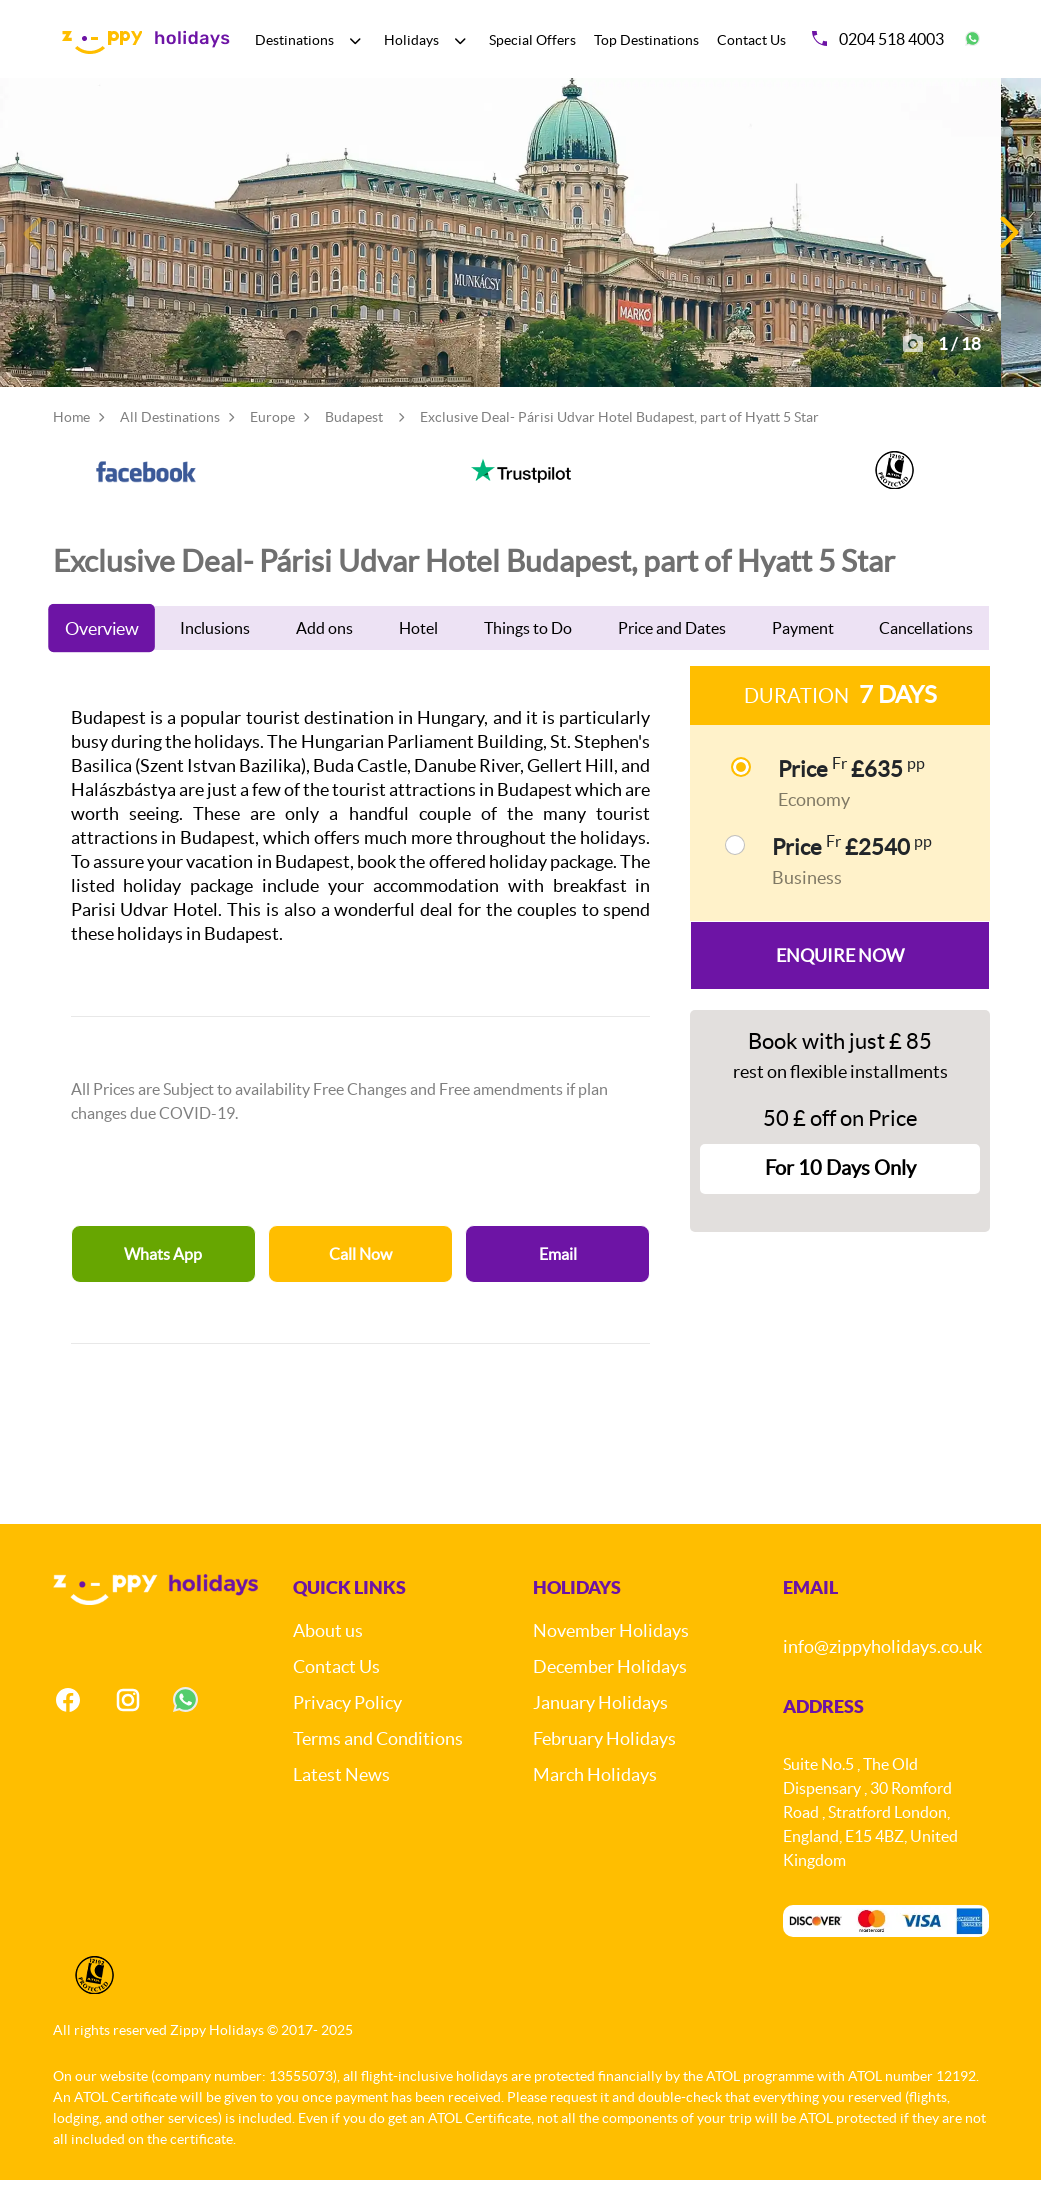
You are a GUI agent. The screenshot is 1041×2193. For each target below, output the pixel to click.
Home (71, 430)
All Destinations (170, 430)
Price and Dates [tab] (672, 641)
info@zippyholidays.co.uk (882, 1659)
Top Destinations (646, 40)
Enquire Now (840, 968)
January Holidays (600, 1715)
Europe (272, 430)
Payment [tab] (803, 641)
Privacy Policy (347, 1715)
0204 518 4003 (878, 39)
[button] (1007, 239)
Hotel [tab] (418, 641)
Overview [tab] (101, 641)
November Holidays (611, 1643)
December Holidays (610, 1679)
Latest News (341, 1787)
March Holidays (595, 1787)
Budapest (354, 430)
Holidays (411, 40)
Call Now (360, 1267)
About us (328, 1643)
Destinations (294, 40)
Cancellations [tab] (926, 641)
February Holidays (604, 1751)
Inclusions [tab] (215, 641)
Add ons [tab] (324, 641)
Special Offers (532, 40)
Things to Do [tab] (528, 641)
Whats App (163, 1267)
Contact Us (751, 40)
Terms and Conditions (378, 1751)
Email (558, 1267)
